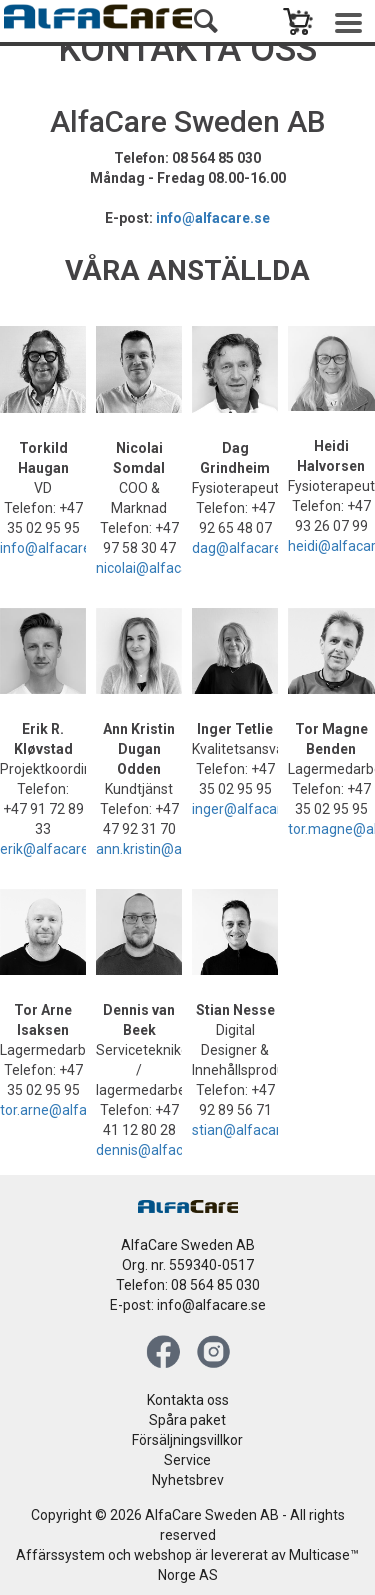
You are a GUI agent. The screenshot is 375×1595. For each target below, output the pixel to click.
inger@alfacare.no (250, 809)
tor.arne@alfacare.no (67, 1110)
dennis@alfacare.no (159, 1150)
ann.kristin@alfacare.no (171, 849)
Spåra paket (187, 1420)
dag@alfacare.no (246, 548)
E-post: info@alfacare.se (188, 1305)
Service (187, 1460)
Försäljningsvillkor (187, 1440)
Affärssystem (60, 1555)
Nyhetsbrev (188, 1480)
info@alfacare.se (213, 218)
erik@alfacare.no (54, 849)
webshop (163, 1555)
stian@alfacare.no (250, 1130)
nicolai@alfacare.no (158, 568)
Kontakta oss (188, 1400)
